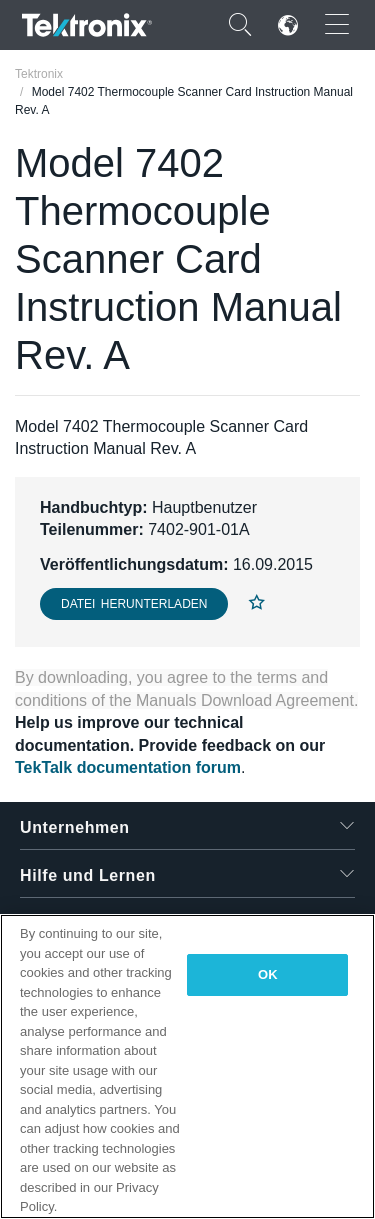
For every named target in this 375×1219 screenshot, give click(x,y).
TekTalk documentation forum (128, 767)
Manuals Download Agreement (245, 700)
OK (268, 974)
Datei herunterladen (134, 604)
